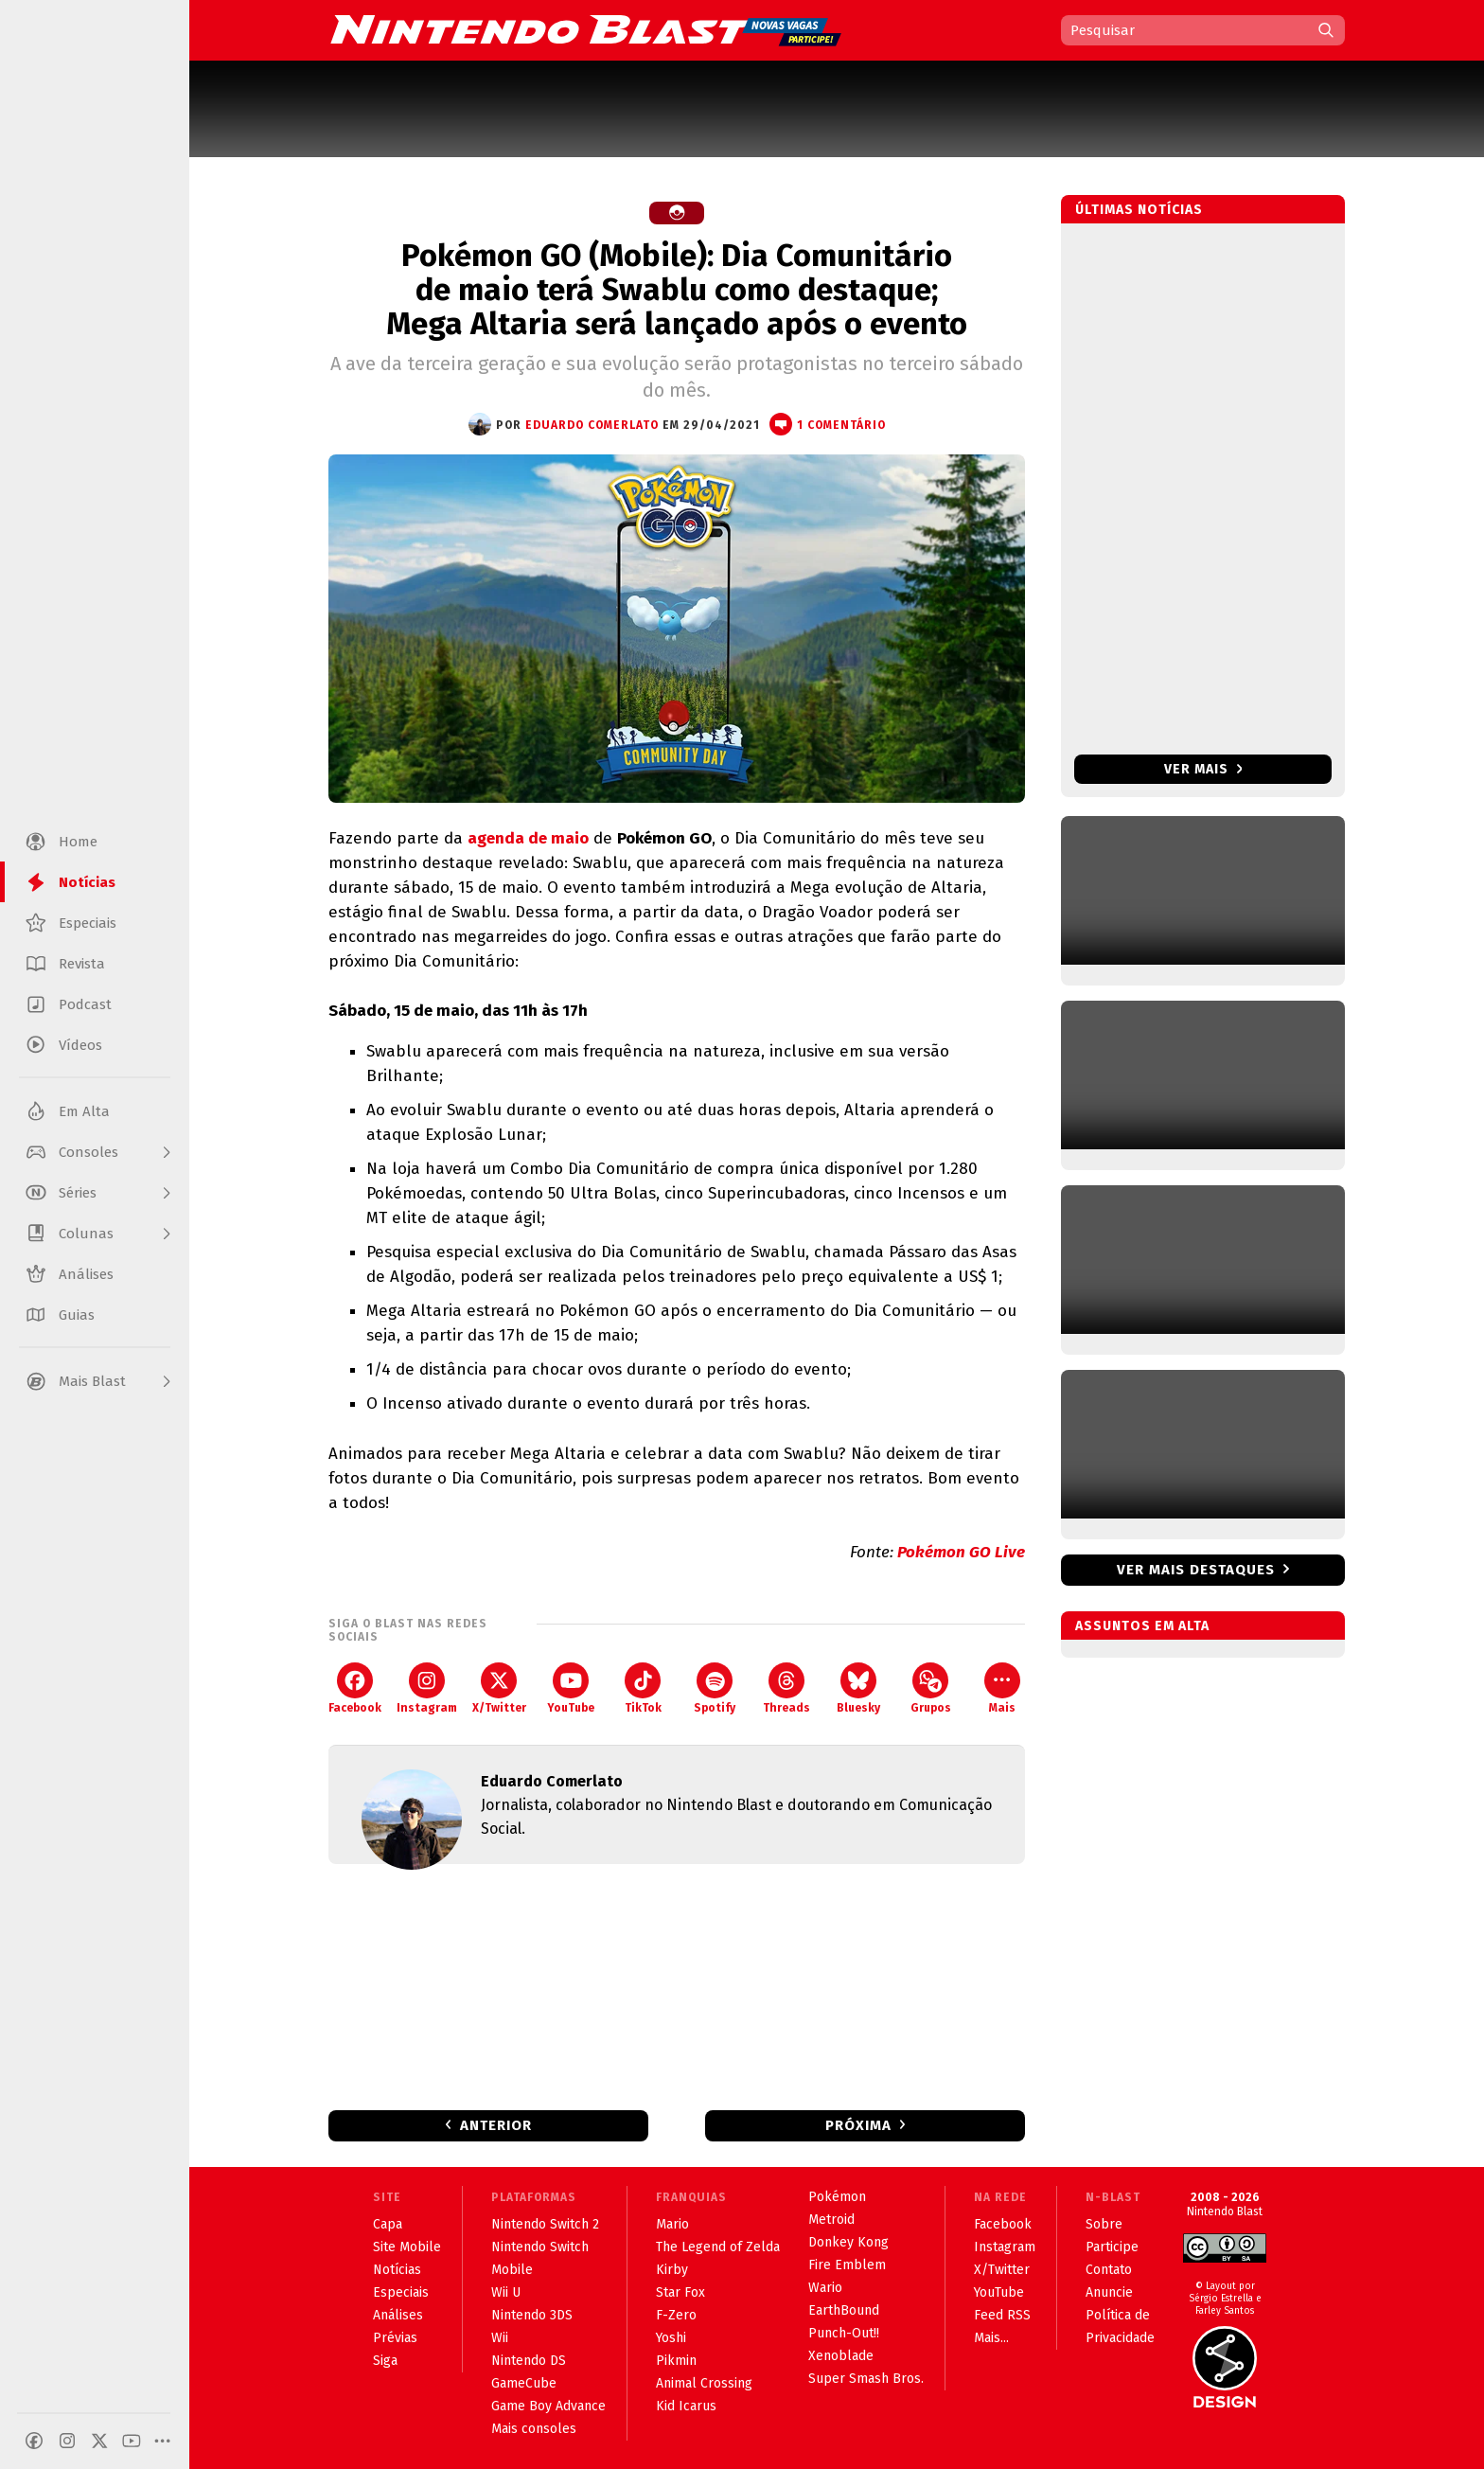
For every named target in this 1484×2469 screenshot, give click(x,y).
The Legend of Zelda (718, 2247)
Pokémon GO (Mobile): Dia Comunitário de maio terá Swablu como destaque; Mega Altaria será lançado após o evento (676, 290)
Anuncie (1109, 2292)
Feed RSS (1002, 2315)
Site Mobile (407, 2247)
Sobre (1104, 2224)
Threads (786, 1688)
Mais (1002, 1688)
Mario (672, 2224)
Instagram (427, 1688)
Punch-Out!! (843, 2333)
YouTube (570, 1688)
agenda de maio (528, 838)
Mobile (512, 2270)
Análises (398, 2315)
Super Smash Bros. (866, 2379)
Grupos (930, 1688)
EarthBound (843, 2310)
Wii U (506, 2292)
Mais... (991, 2338)
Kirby (672, 2270)
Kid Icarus (686, 2406)
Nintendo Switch (540, 2247)
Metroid (831, 2219)
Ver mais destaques (1196, 1569)
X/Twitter (499, 1688)
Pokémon (837, 2197)
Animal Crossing (704, 2383)
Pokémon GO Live (961, 1552)
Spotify (714, 1688)
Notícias (397, 2270)
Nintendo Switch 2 (545, 2224)
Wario (825, 2288)
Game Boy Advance (548, 2406)
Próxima (858, 2125)
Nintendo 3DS (532, 2315)
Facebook (354, 1688)
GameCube (523, 2383)
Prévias (395, 2338)
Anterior (496, 2125)
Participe (1112, 2247)
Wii (499, 2338)
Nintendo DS (528, 2361)
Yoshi (671, 2338)
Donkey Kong (848, 2242)
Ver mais (1203, 769)
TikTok (643, 1688)
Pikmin (676, 2361)
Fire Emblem (847, 2265)
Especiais (401, 2292)
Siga (385, 2361)
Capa (387, 2224)
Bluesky (858, 1688)
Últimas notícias (1139, 210)
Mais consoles (533, 2429)
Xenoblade (841, 2356)
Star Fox (680, 2292)
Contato (1109, 2270)
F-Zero (676, 2315)
